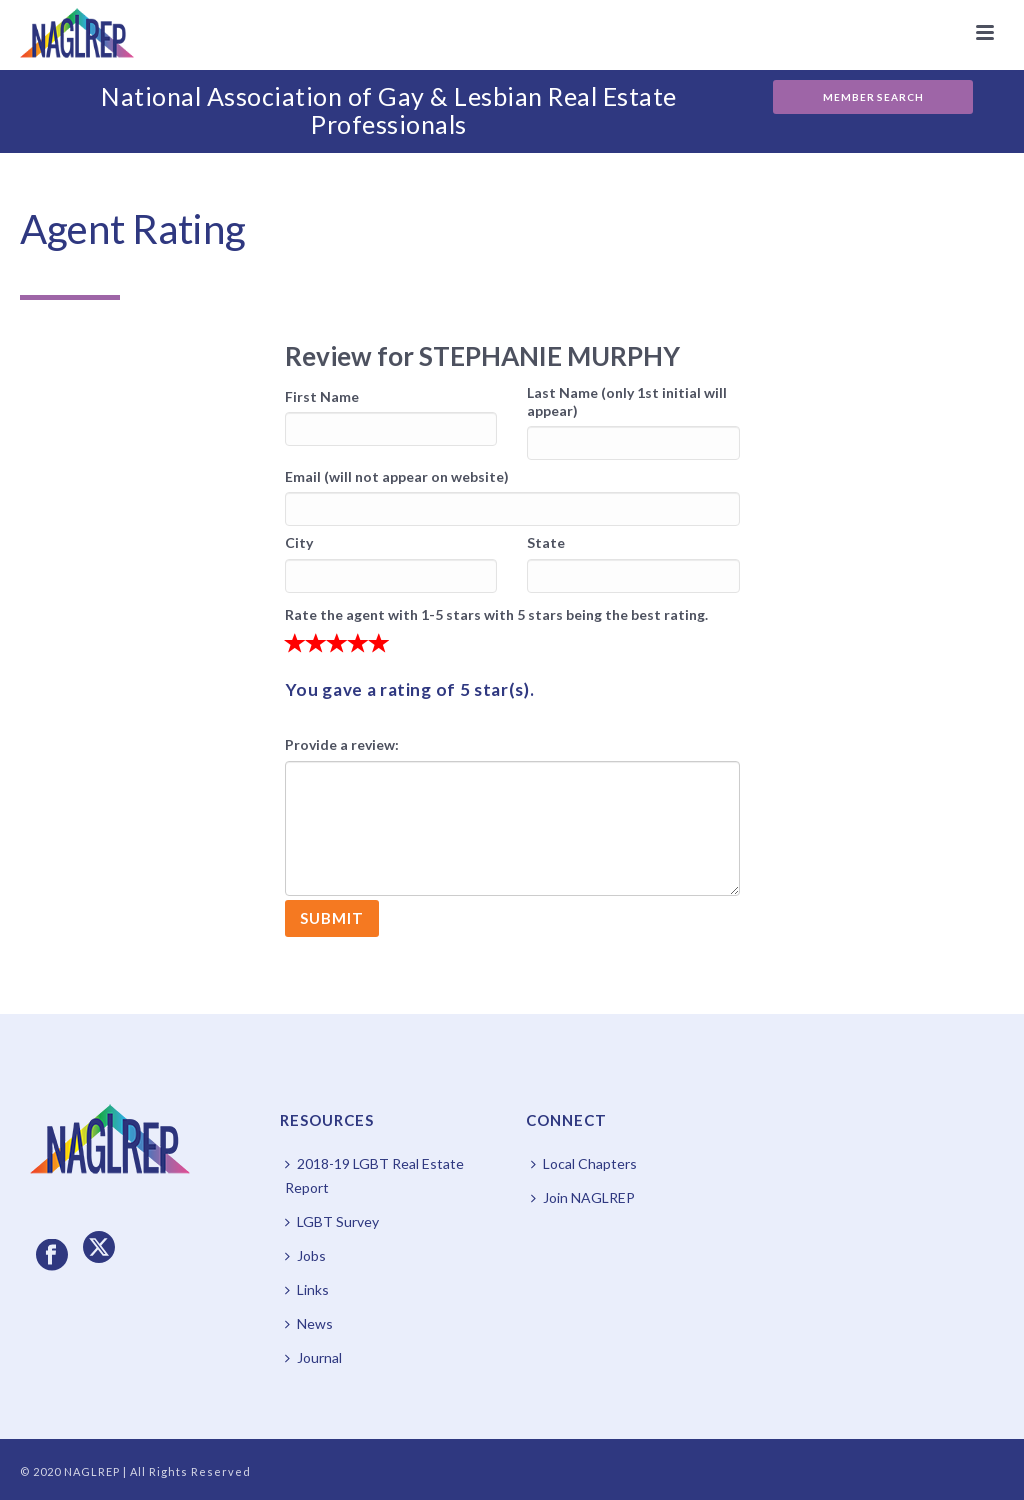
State (546, 542)
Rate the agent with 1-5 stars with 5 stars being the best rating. (496, 614)
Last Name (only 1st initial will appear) (627, 401)
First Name (322, 396)
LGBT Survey (332, 1221)
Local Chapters (584, 1163)
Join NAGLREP (583, 1197)
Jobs (305, 1255)
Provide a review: (342, 744)
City (299, 542)
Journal (313, 1357)
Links (307, 1289)
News (309, 1323)
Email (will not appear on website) (397, 476)
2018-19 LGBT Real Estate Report (374, 1175)
